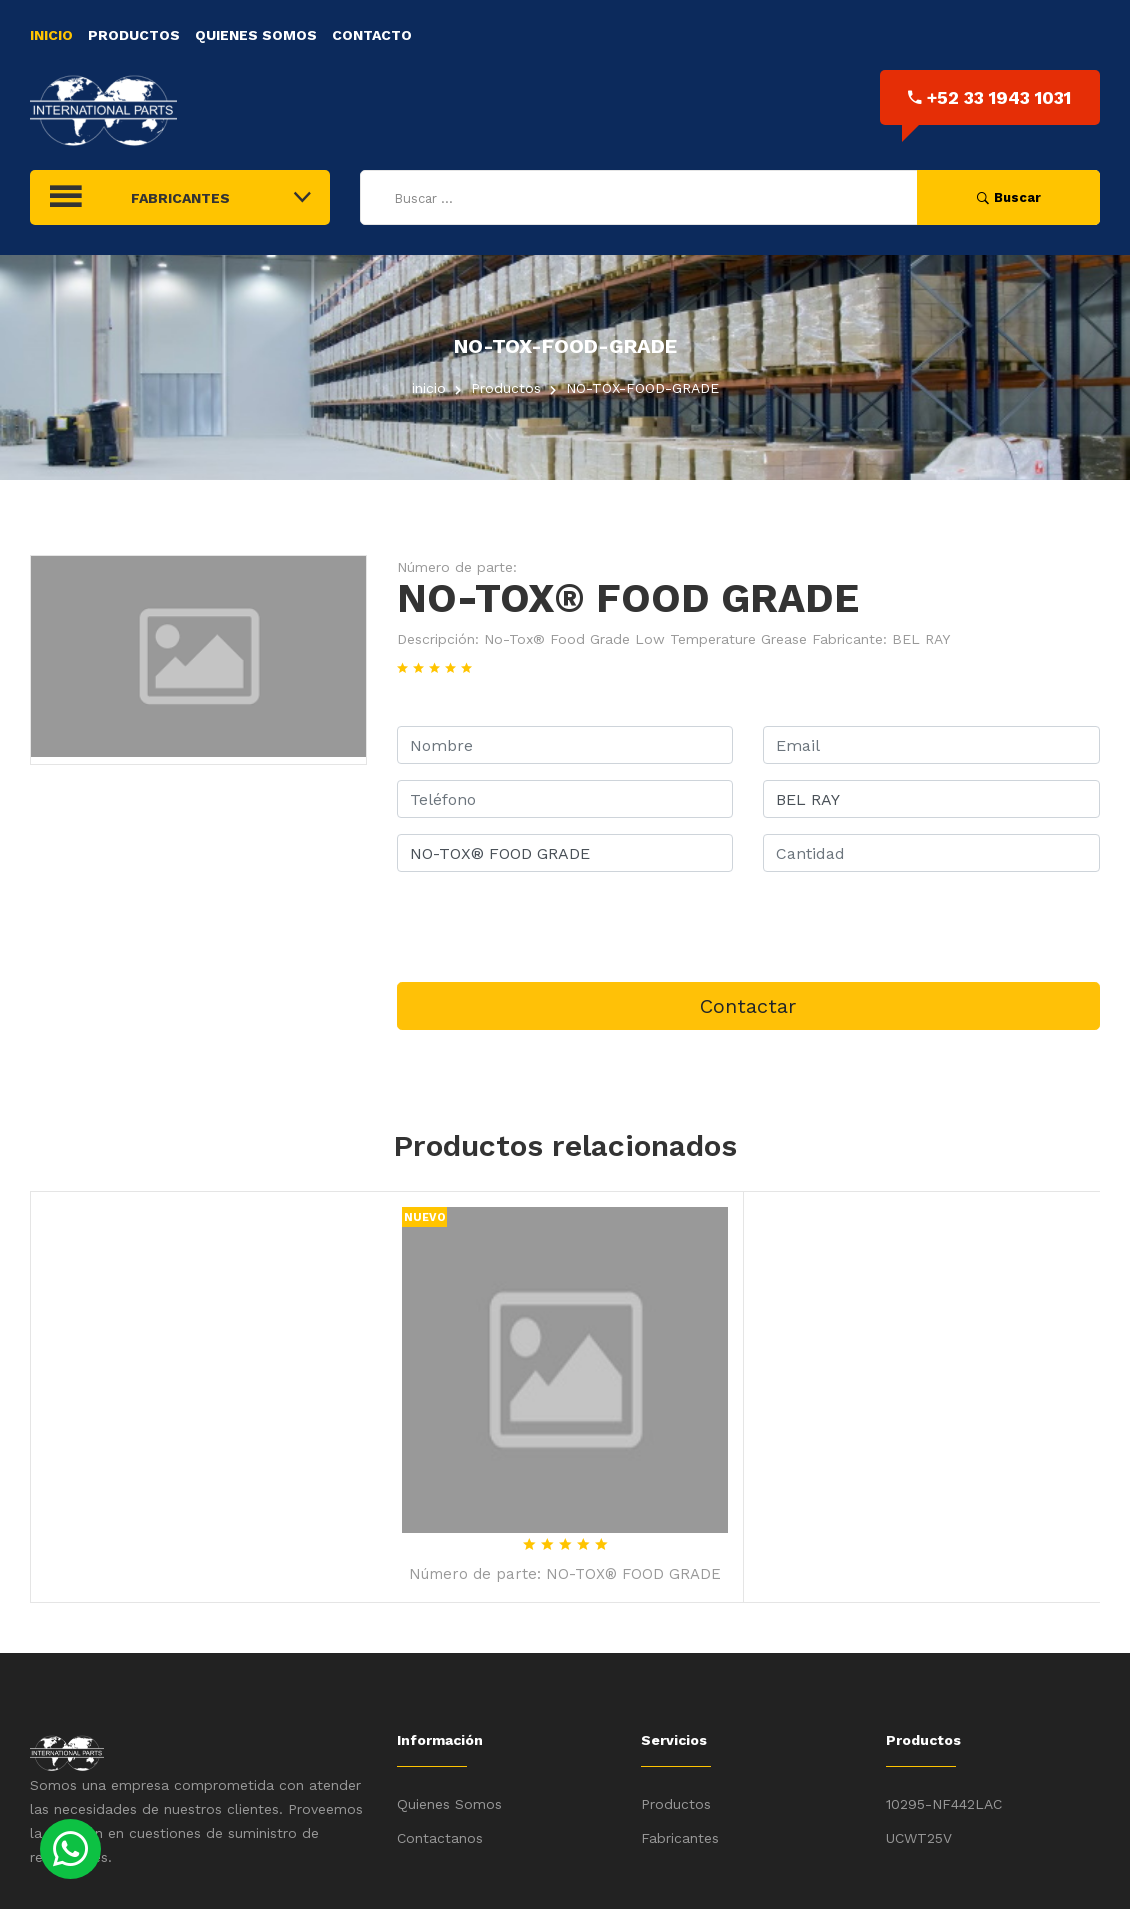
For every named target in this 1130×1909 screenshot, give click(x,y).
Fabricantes (680, 1838)
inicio (429, 388)
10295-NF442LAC (944, 1804)
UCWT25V (919, 1838)
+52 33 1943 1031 (989, 97)
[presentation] (549, 927)
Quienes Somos (256, 35)
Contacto (372, 35)
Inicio (51, 35)
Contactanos (440, 1838)
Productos (134, 35)
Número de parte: (457, 567)
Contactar (748, 1006)
